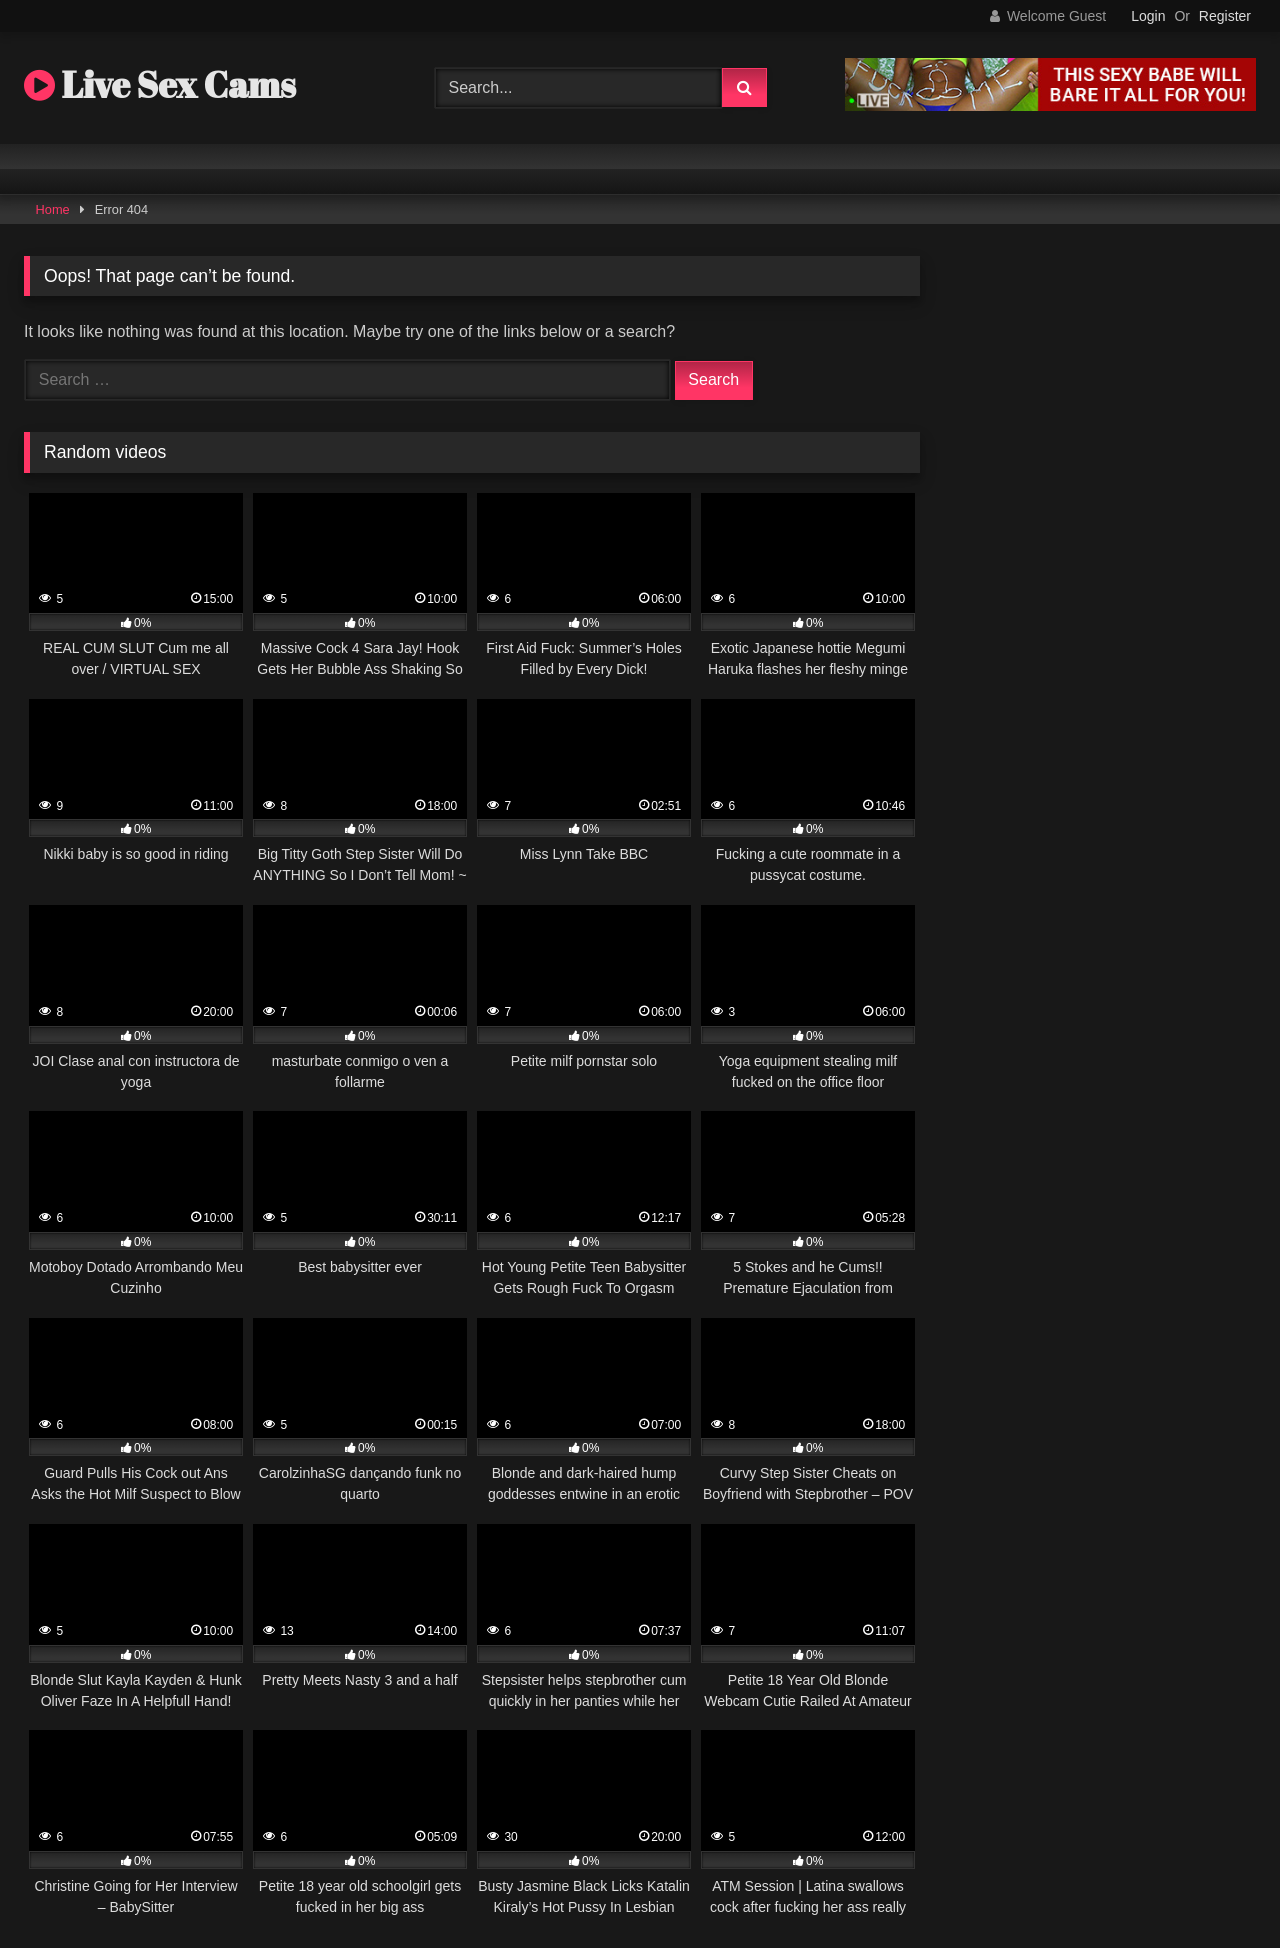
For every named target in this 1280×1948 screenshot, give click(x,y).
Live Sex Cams (160, 84)
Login (1148, 16)
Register (1225, 16)
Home (53, 209)
